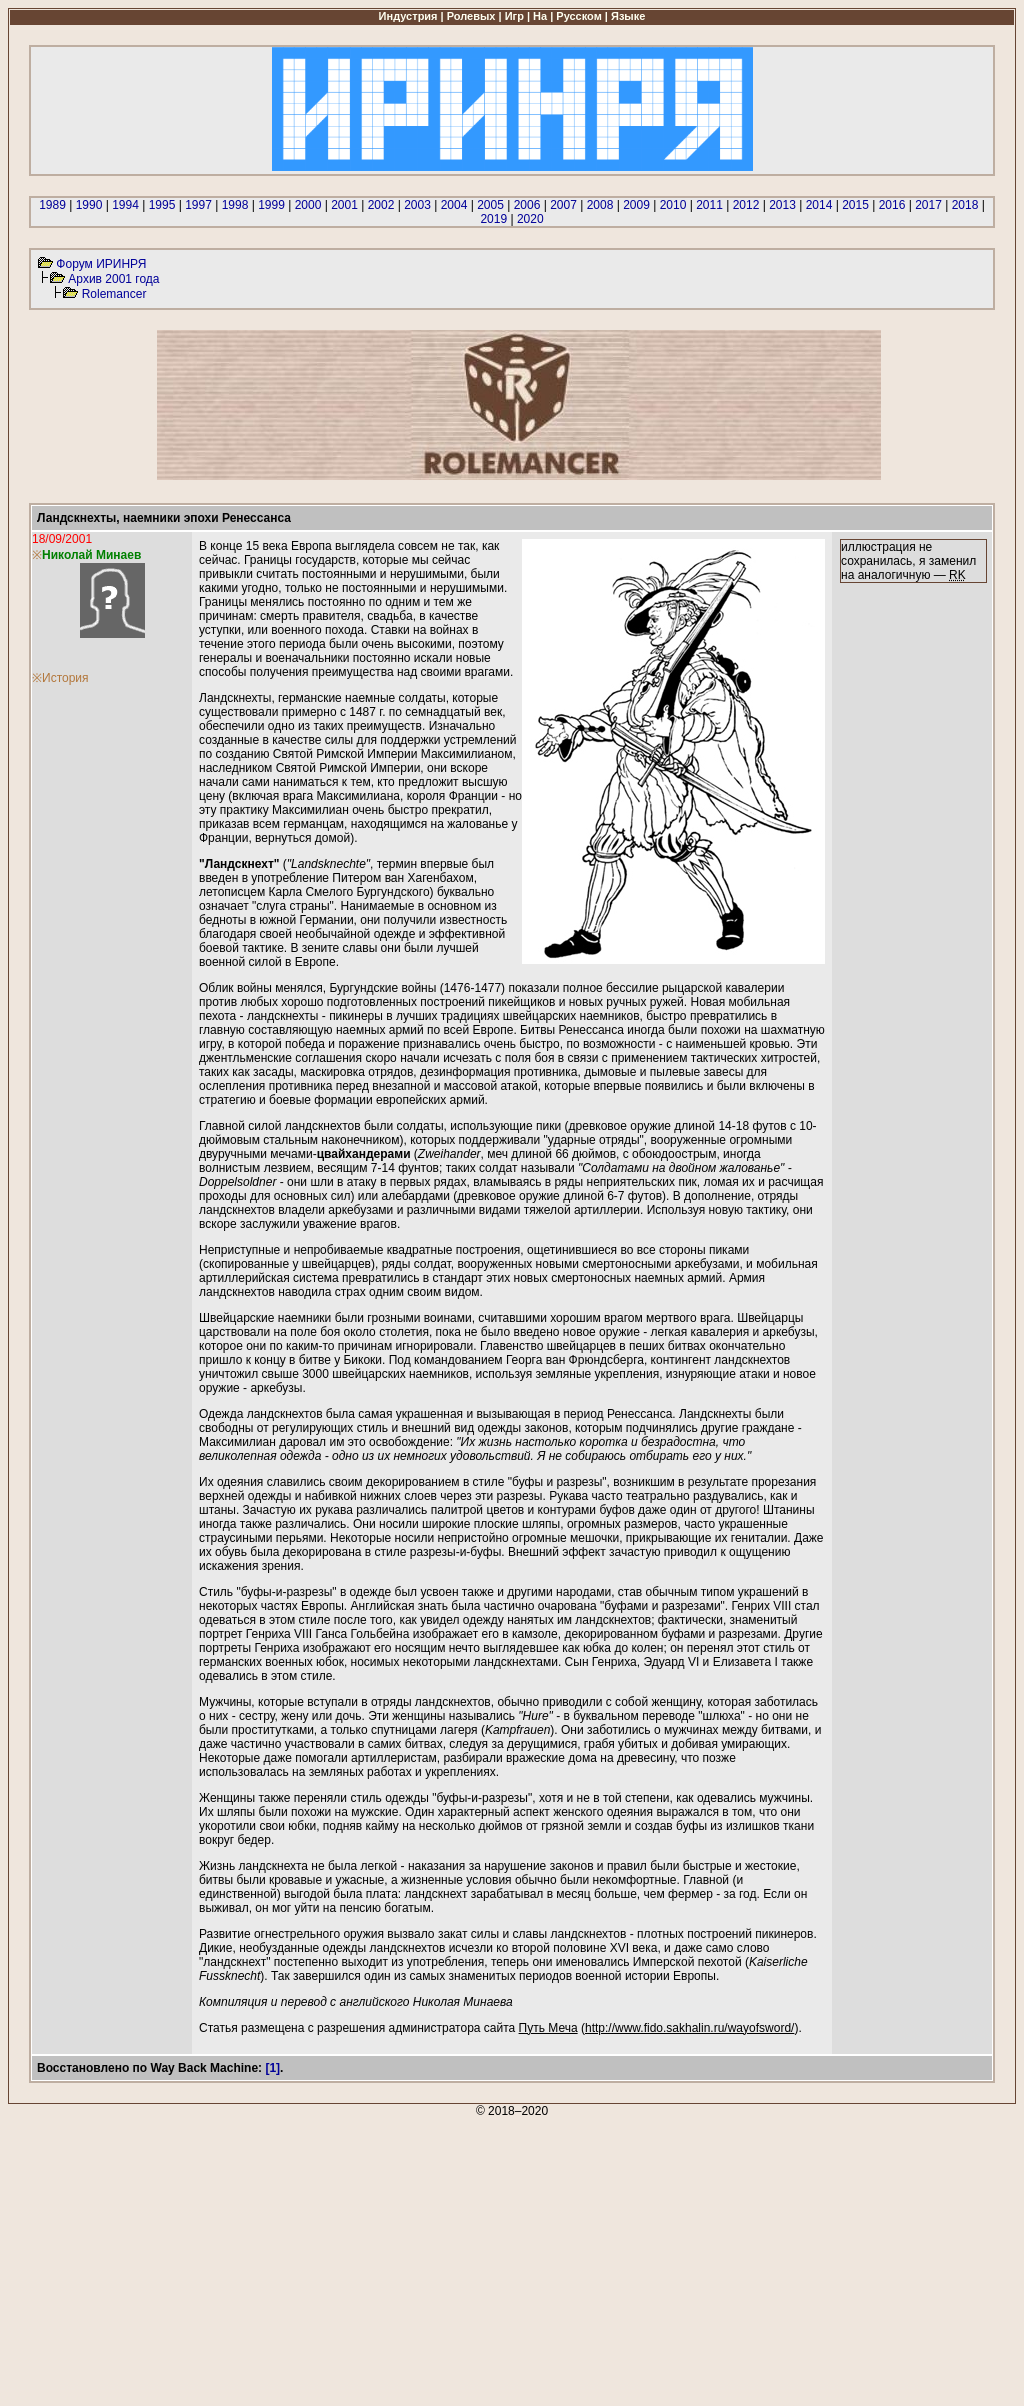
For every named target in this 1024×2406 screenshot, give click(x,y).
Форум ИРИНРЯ (101, 264)
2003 (417, 205)
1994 (125, 205)
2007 (563, 205)
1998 (235, 205)
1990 (89, 205)
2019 (493, 219)
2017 (928, 205)
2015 (855, 205)
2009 (636, 205)
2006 (527, 205)
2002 (381, 205)
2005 (490, 205)
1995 (162, 205)
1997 (198, 205)
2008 (600, 205)
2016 (892, 205)
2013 (782, 205)
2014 (819, 205)
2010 (673, 205)
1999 (271, 205)
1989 (52, 205)
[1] (272, 2068)
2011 (709, 205)
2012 (746, 205)
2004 (454, 205)
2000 (308, 205)
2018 (965, 205)
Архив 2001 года (113, 279)
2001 (344, 205)
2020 (530, 219)
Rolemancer (114, 294)
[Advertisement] (512, 2258)
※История (60, 678)
